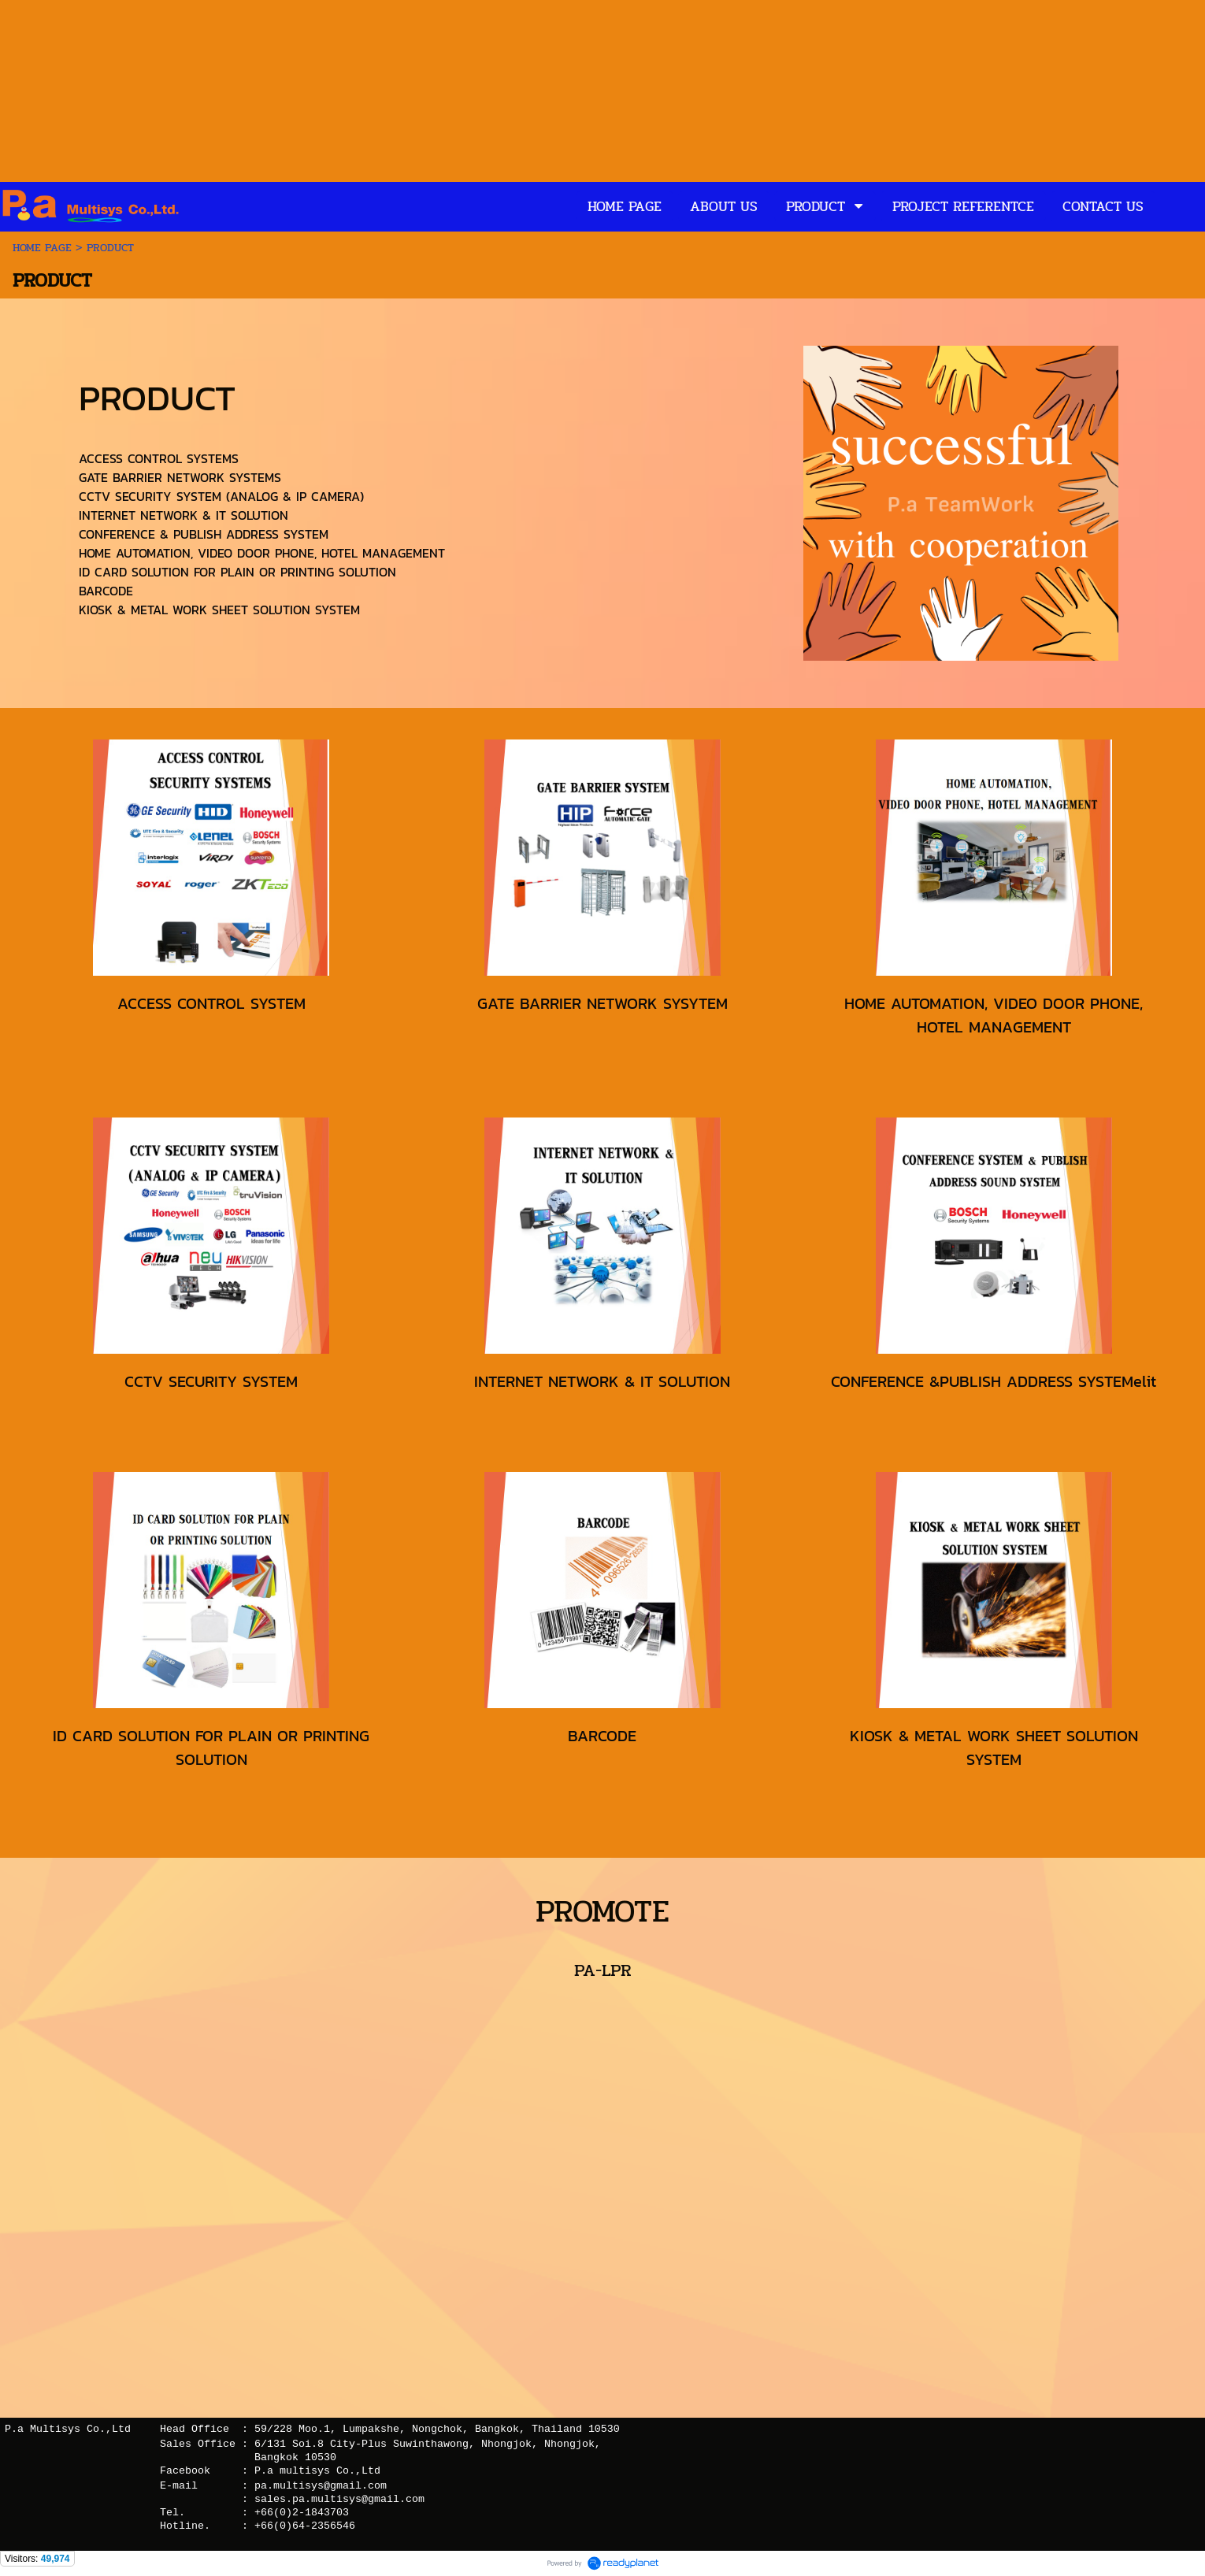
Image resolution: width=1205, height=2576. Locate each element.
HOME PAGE (44, 247)
